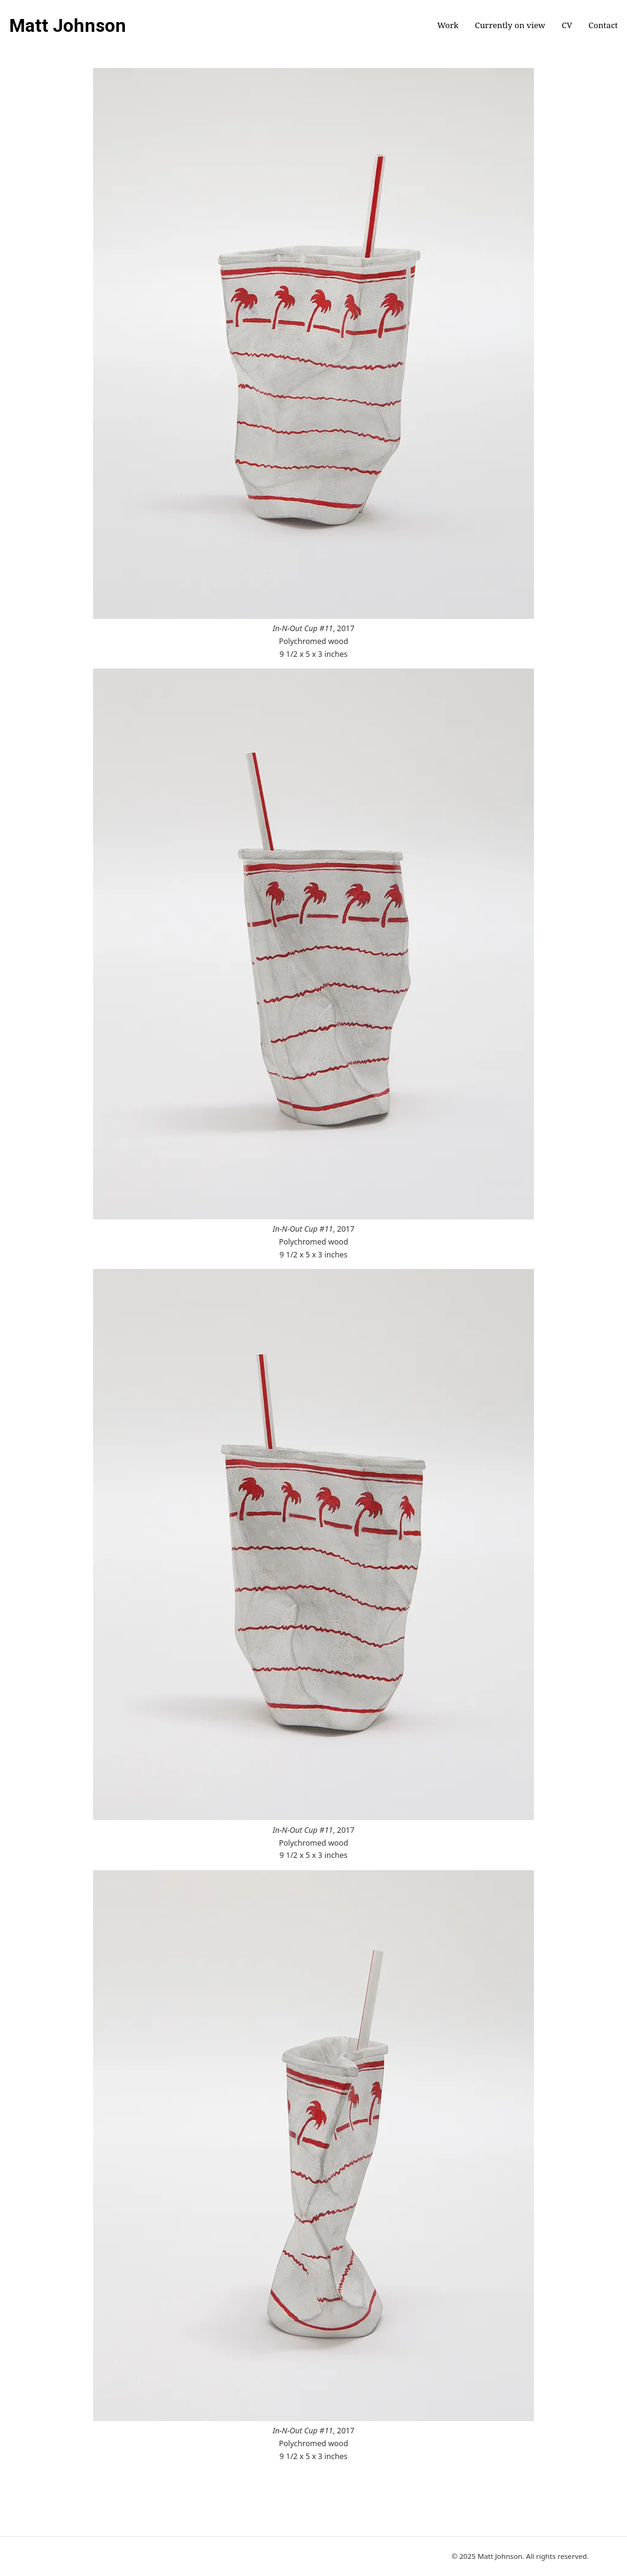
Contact (603, 25)
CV (566, 25)
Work (448, 25)
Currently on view (510, 25)
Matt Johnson (67, 26)
